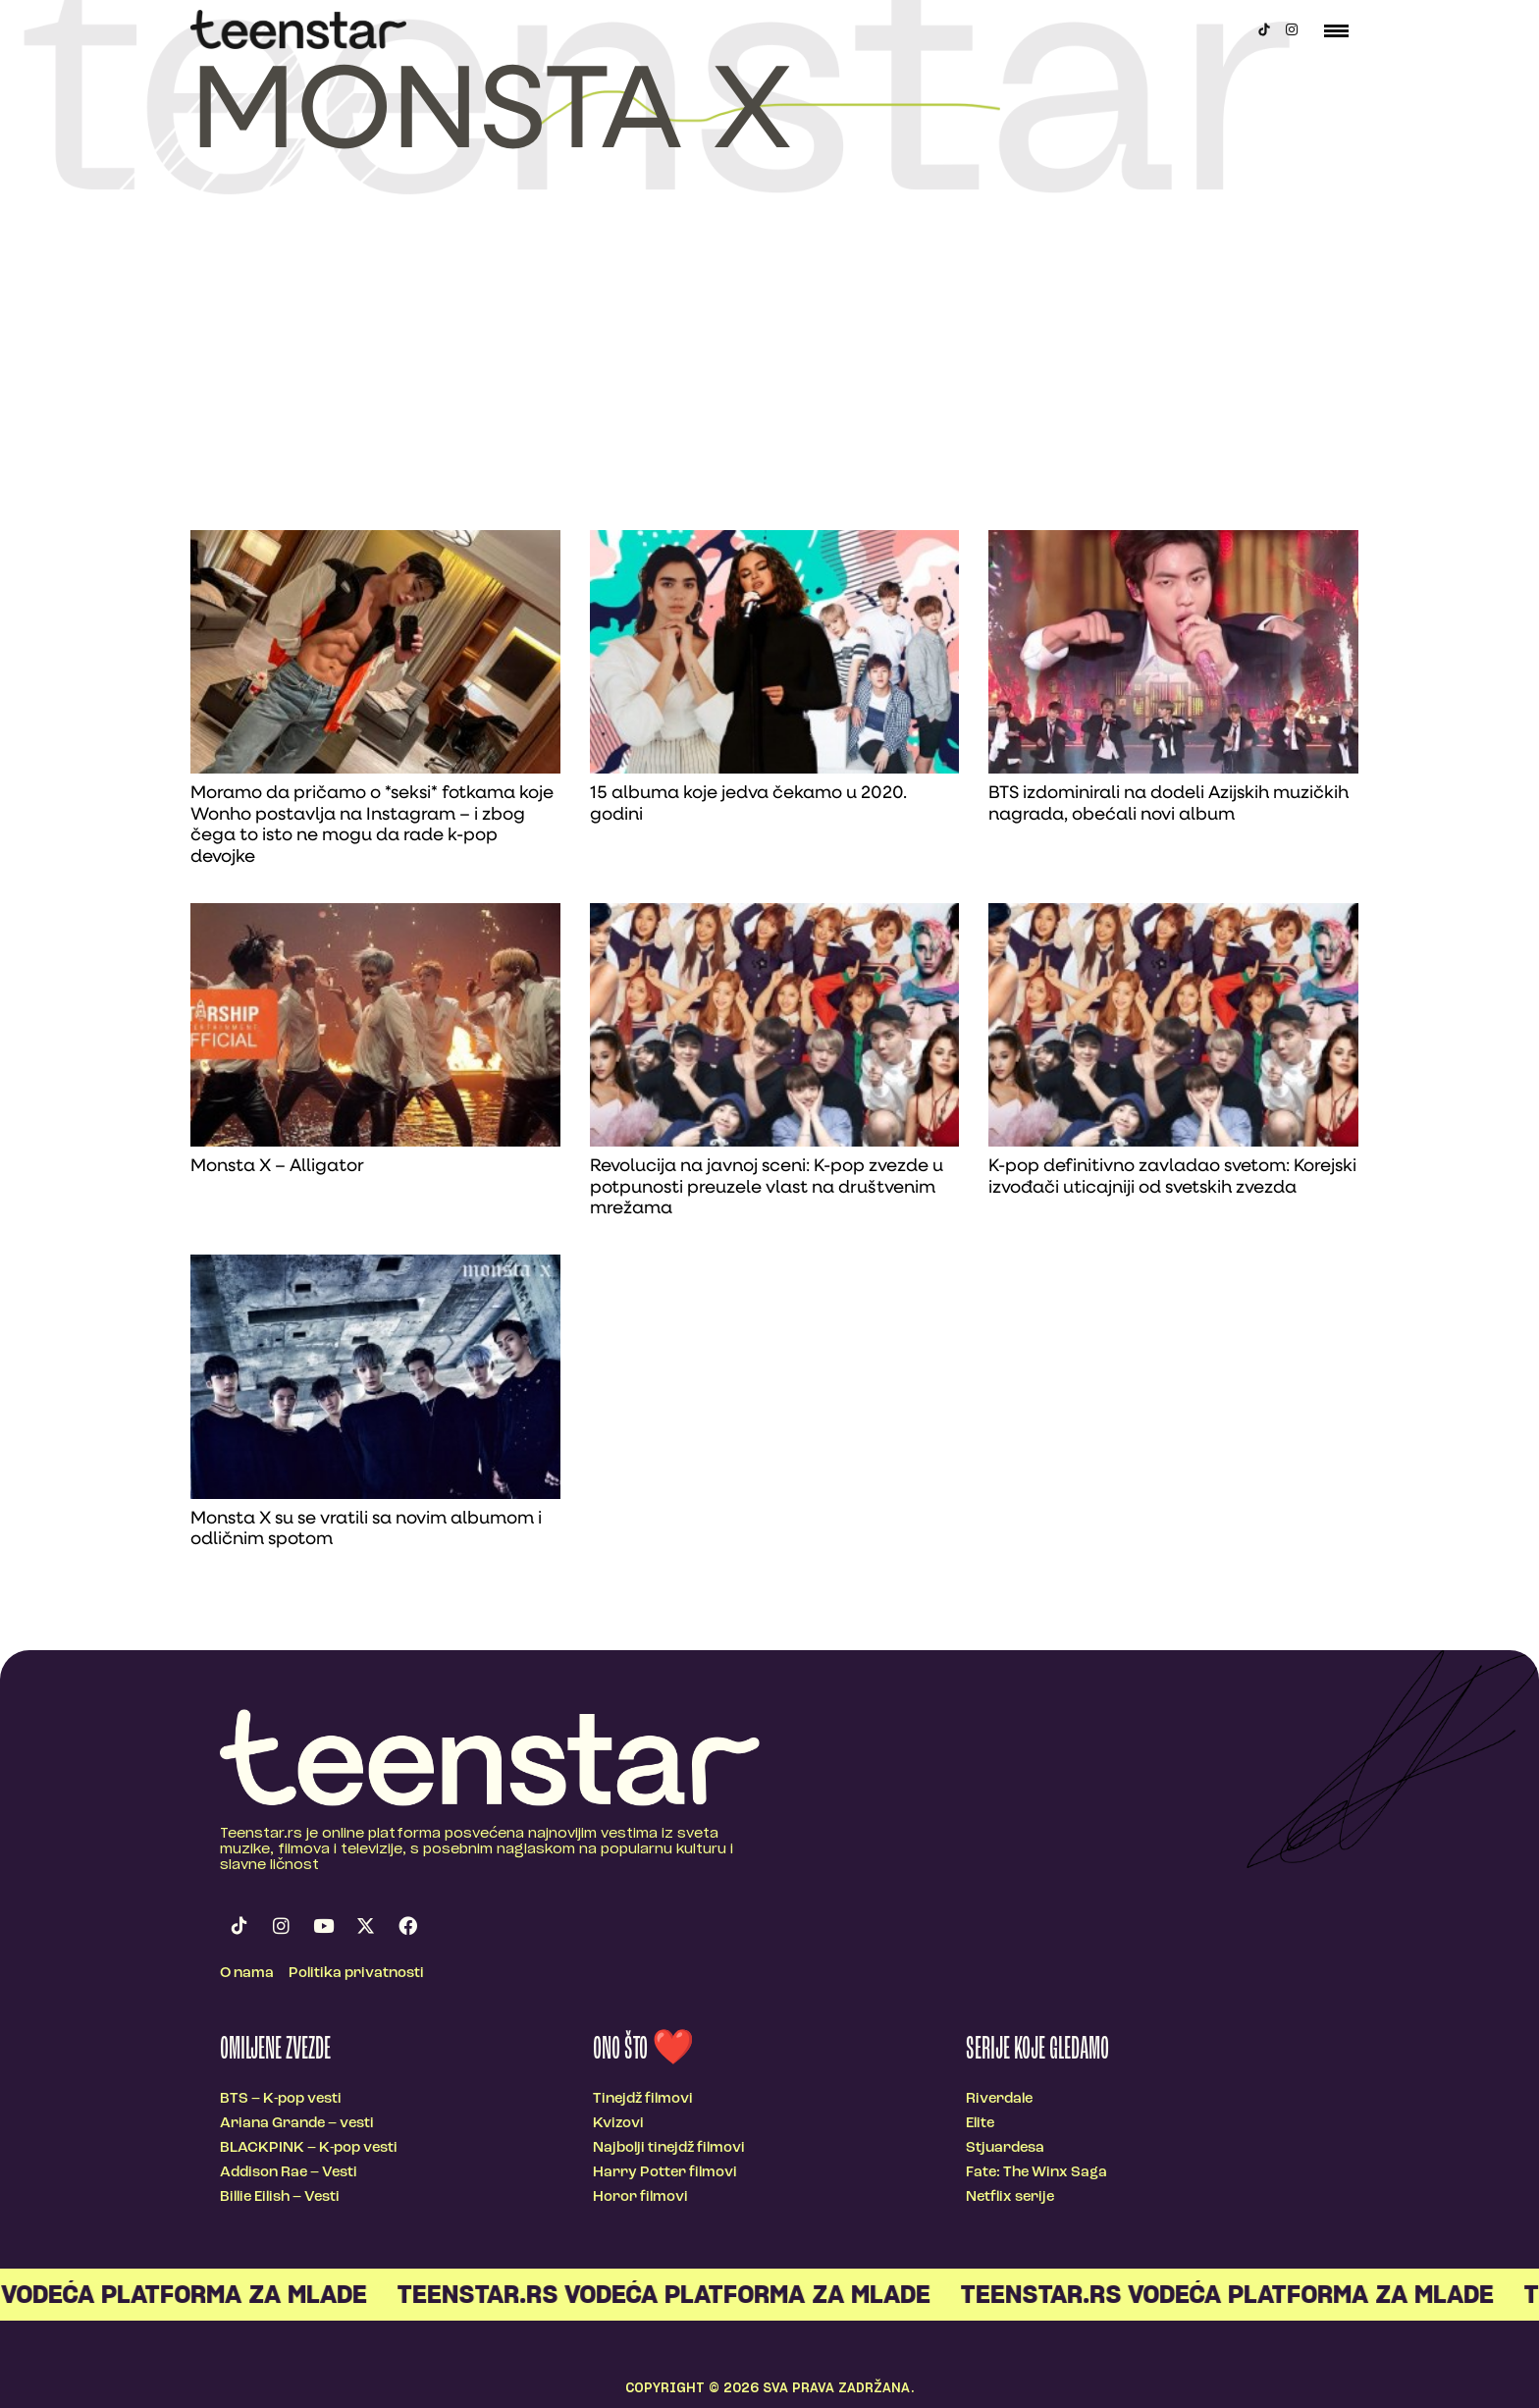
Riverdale (999, 2099)
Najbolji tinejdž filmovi (669, 2148)
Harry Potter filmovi (665, 2173)
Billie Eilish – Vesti (280, 2197)
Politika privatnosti (356, 1973)
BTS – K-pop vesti (281, 2099)
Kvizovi (618, 2123)
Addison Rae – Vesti (288, 2173)
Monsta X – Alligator (277, 1166)
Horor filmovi (640, 2197)
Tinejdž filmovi (643, 2099)
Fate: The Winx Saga (1036, 2173)
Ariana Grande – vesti (297, 2123)
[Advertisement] (769, 382)
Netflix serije (1010, 2197)
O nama (247, 1973)
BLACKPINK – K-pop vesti (309, 2148)
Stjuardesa (1005, 2148)
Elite (980, 2123)
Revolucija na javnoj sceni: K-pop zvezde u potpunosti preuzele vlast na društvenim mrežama (766, 1187)
